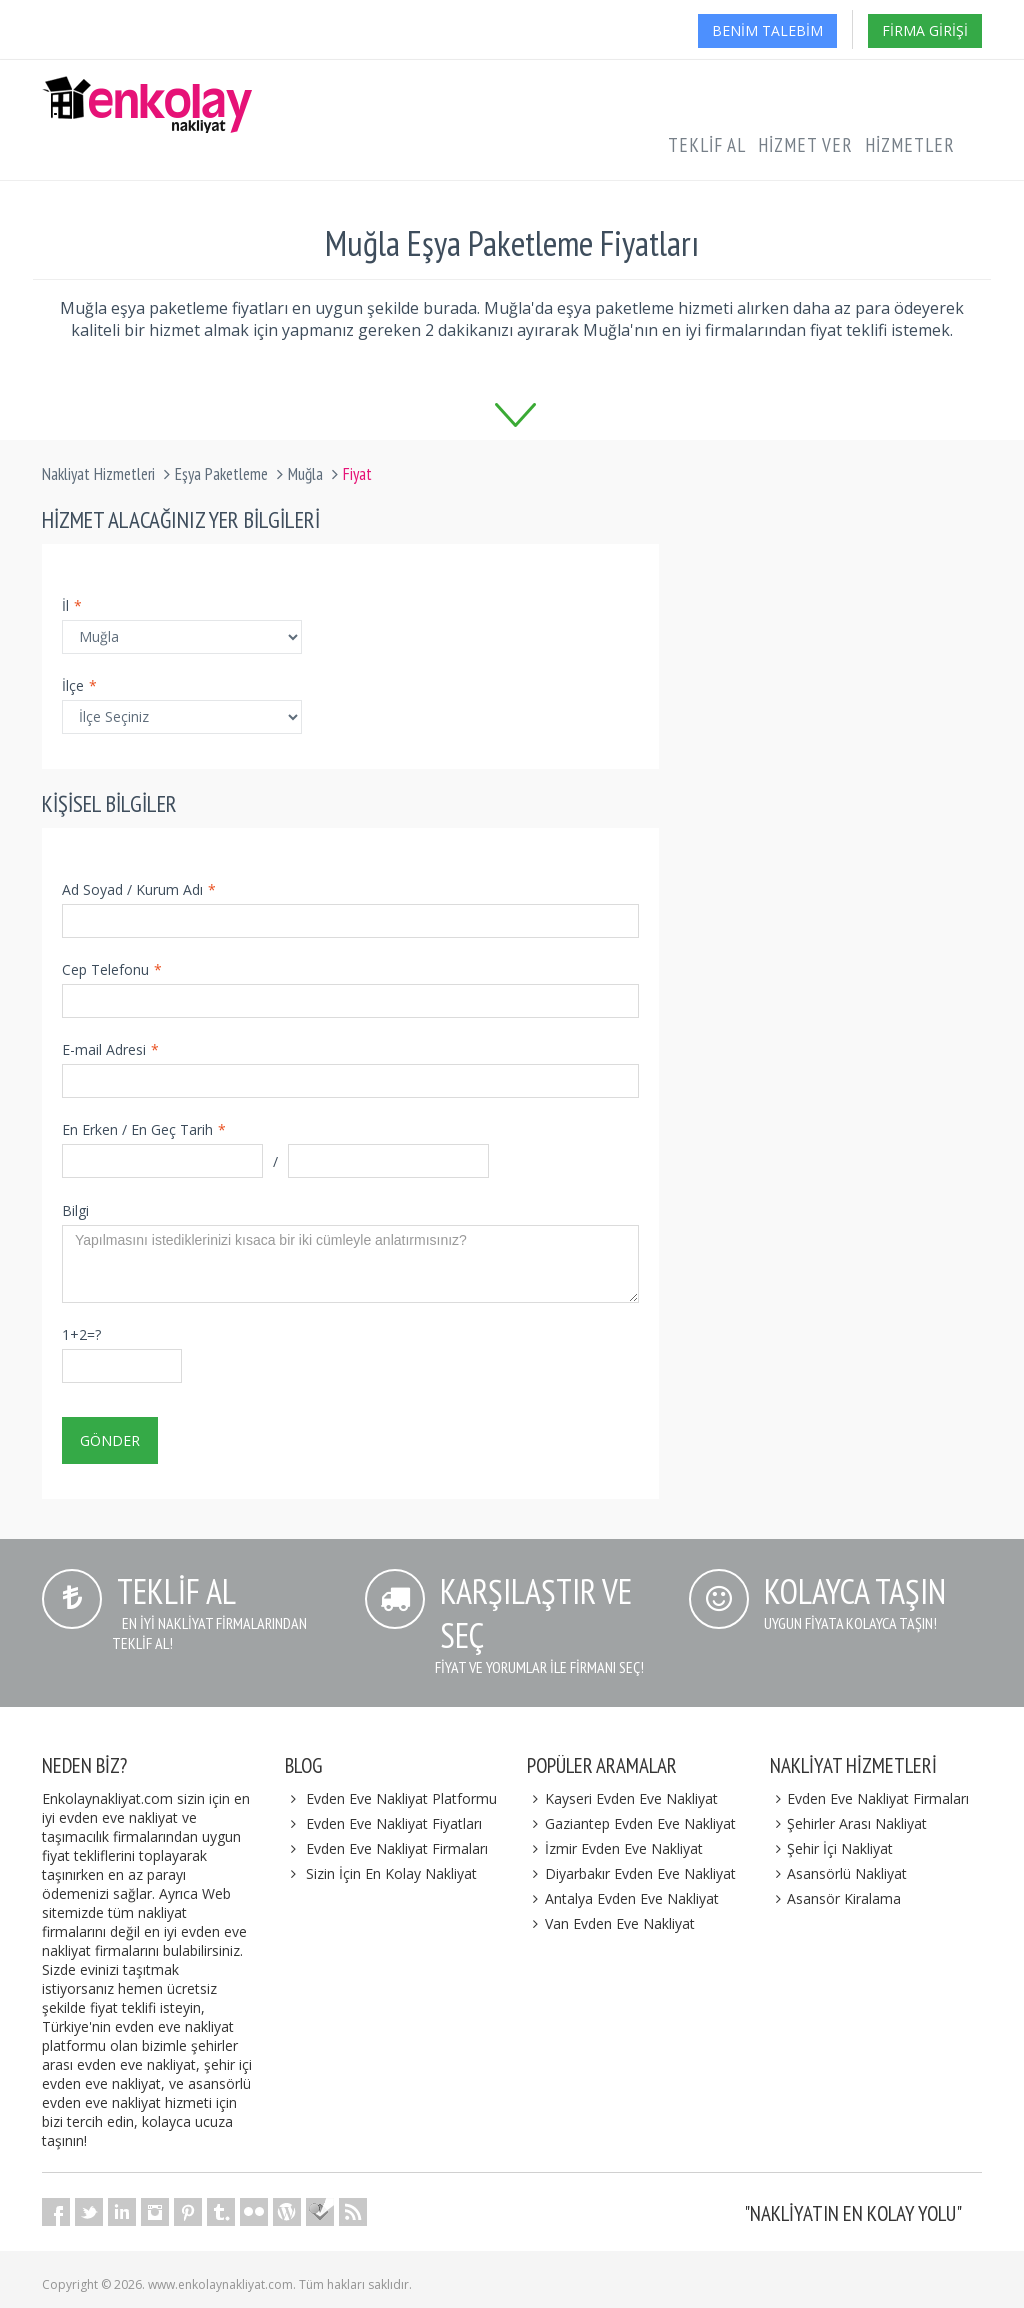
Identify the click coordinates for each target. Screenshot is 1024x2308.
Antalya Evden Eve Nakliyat (623, 1898)
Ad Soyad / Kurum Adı (139, 889)
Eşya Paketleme (221, 474)
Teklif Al (707, 145)
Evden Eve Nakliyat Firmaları (397, 1848)
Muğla (305, 474)
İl (72, 605)
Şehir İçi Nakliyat (832, 1848)
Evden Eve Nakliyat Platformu (401, 1798)
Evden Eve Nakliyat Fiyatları (394, 1823)
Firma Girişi (925, 30)
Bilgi (75, 1210)
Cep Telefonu (112, 969)
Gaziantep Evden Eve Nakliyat (631, 1823)
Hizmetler (910, 145)
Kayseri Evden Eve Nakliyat (622, 1798)
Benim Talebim (767, 30)
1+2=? (81, 1334)
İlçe (79, 685)
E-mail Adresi (110, 1049)
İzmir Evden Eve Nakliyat (615, 1848)
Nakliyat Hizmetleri (98, 474)
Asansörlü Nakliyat (839, 1873)
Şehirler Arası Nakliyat (849, 1823)
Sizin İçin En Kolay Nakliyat (391, 1873)
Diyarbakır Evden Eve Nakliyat (631, 1873)
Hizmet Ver (805, 145)
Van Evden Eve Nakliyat (611, 1923)
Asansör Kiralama (836, 1898)
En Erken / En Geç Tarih (144, 1129)
